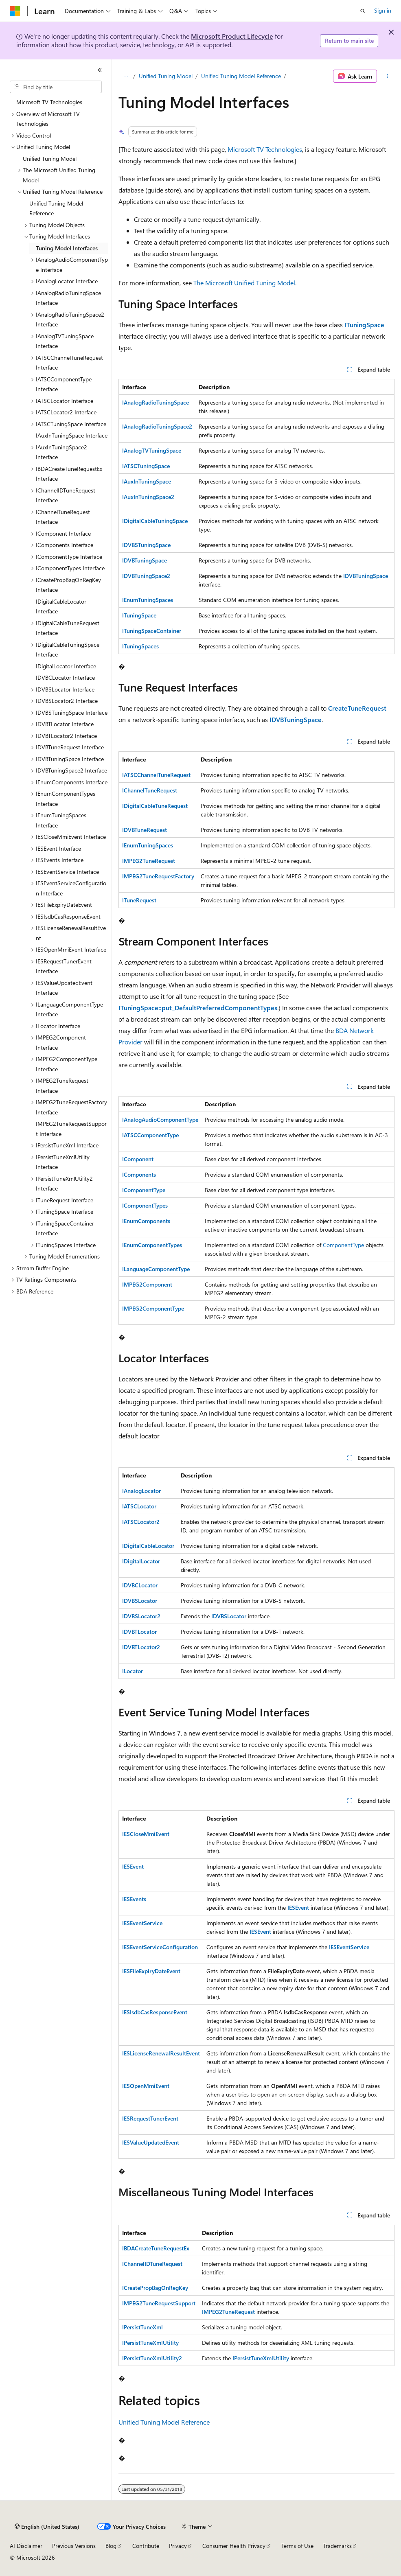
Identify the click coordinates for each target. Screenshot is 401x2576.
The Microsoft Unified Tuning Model (244, 282)
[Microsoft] (15, 11)
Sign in (382, 10)
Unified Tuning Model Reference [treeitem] (56, 208)
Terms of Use (297, 2546)
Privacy (178, 2546)
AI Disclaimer (26, 2546)
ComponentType (343, 1245)
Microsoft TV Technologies (265, 149)
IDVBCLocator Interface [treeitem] (65, 677)
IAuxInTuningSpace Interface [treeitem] (71, 435)
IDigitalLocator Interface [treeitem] (66, 666)
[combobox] (56, 87)
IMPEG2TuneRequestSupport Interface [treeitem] (71, 1129)
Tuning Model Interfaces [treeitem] (67, 248)
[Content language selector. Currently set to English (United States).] (47, 2526)
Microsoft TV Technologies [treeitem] (49, 102)
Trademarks (337, 2546)
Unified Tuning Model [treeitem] (50, 158)
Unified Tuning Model (166, 76)
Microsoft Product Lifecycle (232, 36)
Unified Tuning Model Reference (241, 76)
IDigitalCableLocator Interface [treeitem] (61, 606)
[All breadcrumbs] (125, 76)
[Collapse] (99, 70)
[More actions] (387, 76)
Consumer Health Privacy (233, 2546)
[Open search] (363, 11)
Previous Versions (74, 2546)
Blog (110, 2546)
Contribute (145, 2546)
